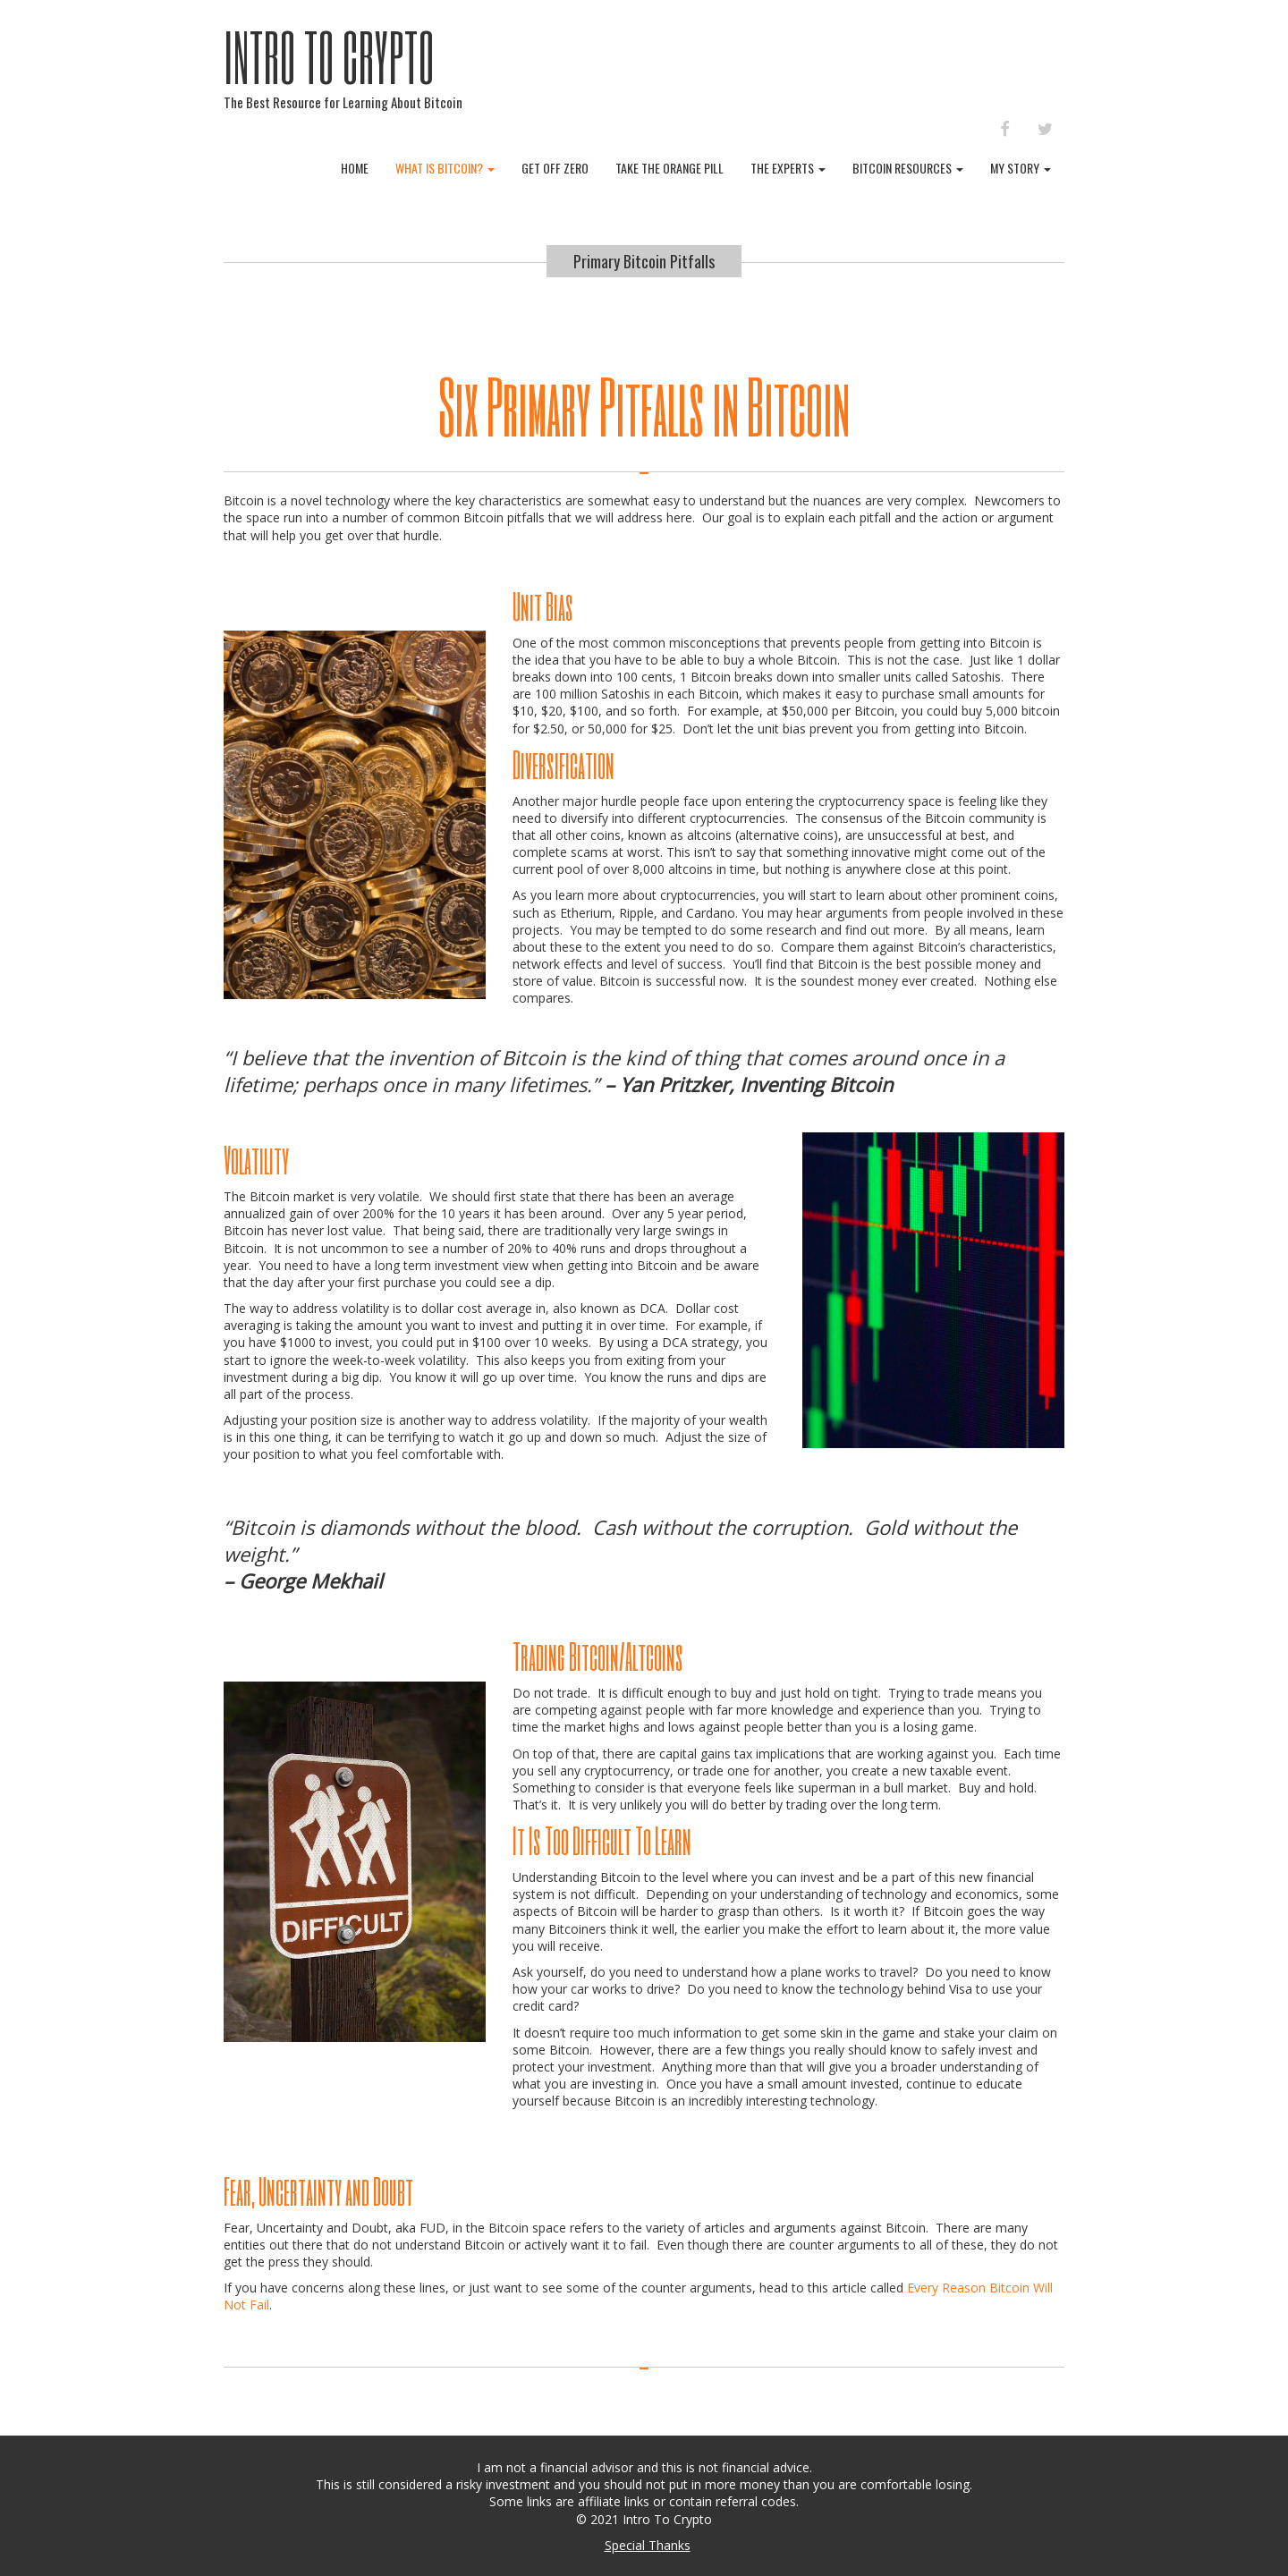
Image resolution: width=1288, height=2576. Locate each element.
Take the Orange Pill (669, 167)
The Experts (788, 167)
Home (355, 167)
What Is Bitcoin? (445, 167)
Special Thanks (648, 2545)
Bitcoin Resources (907, 167)
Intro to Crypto (329, 56)
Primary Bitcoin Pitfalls (644, 261)
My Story (1020, 167)
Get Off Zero (555, 167)
